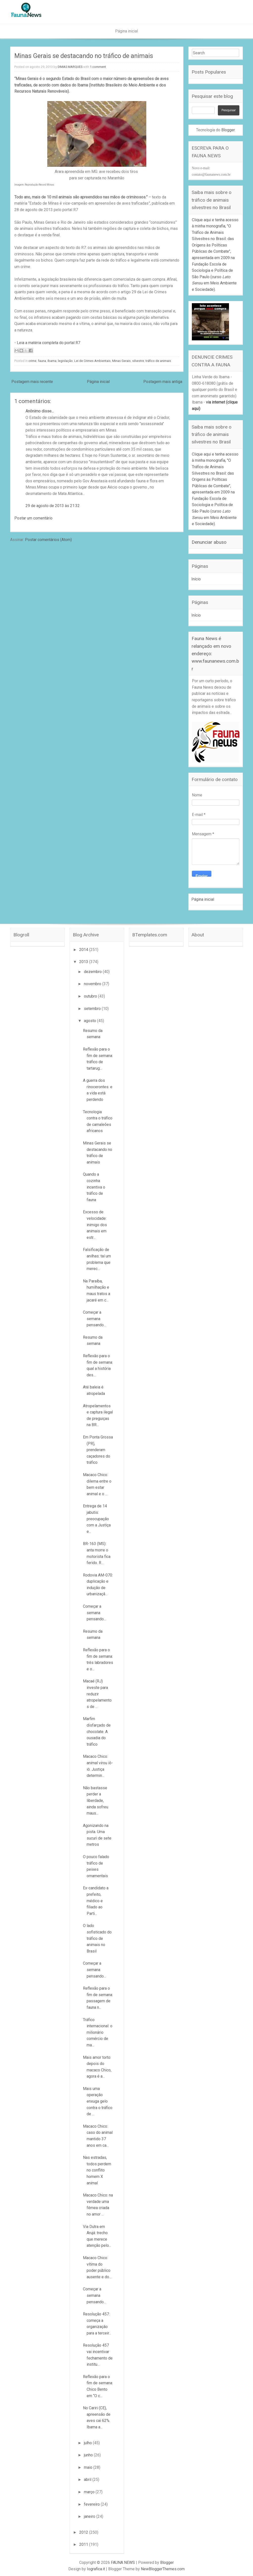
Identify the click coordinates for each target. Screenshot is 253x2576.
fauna (42, 361)
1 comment (98, 67)
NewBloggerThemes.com (163, 2569)
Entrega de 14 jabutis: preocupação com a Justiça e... (97, 1519)
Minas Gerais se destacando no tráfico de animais (83, 55)
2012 (84, 2532)
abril (88, 2479)
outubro (91, 996)
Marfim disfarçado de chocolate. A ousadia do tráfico (97, 1731)
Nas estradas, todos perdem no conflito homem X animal (97, 2170)
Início (196, 579)
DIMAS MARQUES (70, 67)
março (90, 2492)
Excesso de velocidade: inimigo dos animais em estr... (95, 1225)
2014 (84, 949)
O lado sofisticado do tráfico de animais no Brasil (97, 1938)
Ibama (52, 361)
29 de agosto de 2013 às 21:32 (52, 505)
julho (88, 2442)
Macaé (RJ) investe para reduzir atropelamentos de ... (97, 1694)
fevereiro (92, 2504)
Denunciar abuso (209, 542)
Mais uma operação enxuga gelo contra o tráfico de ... (97, 2101)
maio (88, 2467)
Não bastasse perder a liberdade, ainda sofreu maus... (95, 1801)
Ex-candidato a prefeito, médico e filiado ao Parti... (95, 1901)
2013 (84, 961)
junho (89, 2455)
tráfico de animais (158, 361)
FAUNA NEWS (123, 2562)
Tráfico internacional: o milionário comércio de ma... (97, 2032)
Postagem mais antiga (162, 381)
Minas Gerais (121, 361)
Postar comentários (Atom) (48, 539)
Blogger (228, 130)
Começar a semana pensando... (94, 1318)
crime (32, 361)
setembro (93, 1008)
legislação (65, 361)
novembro (93, 983)
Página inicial (126, 31)
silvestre (138, 361)
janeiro (90, 2516)
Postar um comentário (33, 518)
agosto (90, 1020)
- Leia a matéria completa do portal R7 (47, 342)
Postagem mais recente (32, 381)
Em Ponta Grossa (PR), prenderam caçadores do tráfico (98, 1450)
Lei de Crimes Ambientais (92, 361)
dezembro (93, 971)
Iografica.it (96, 2569)
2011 (84, 2544)
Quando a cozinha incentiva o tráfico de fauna (94, 1187)
